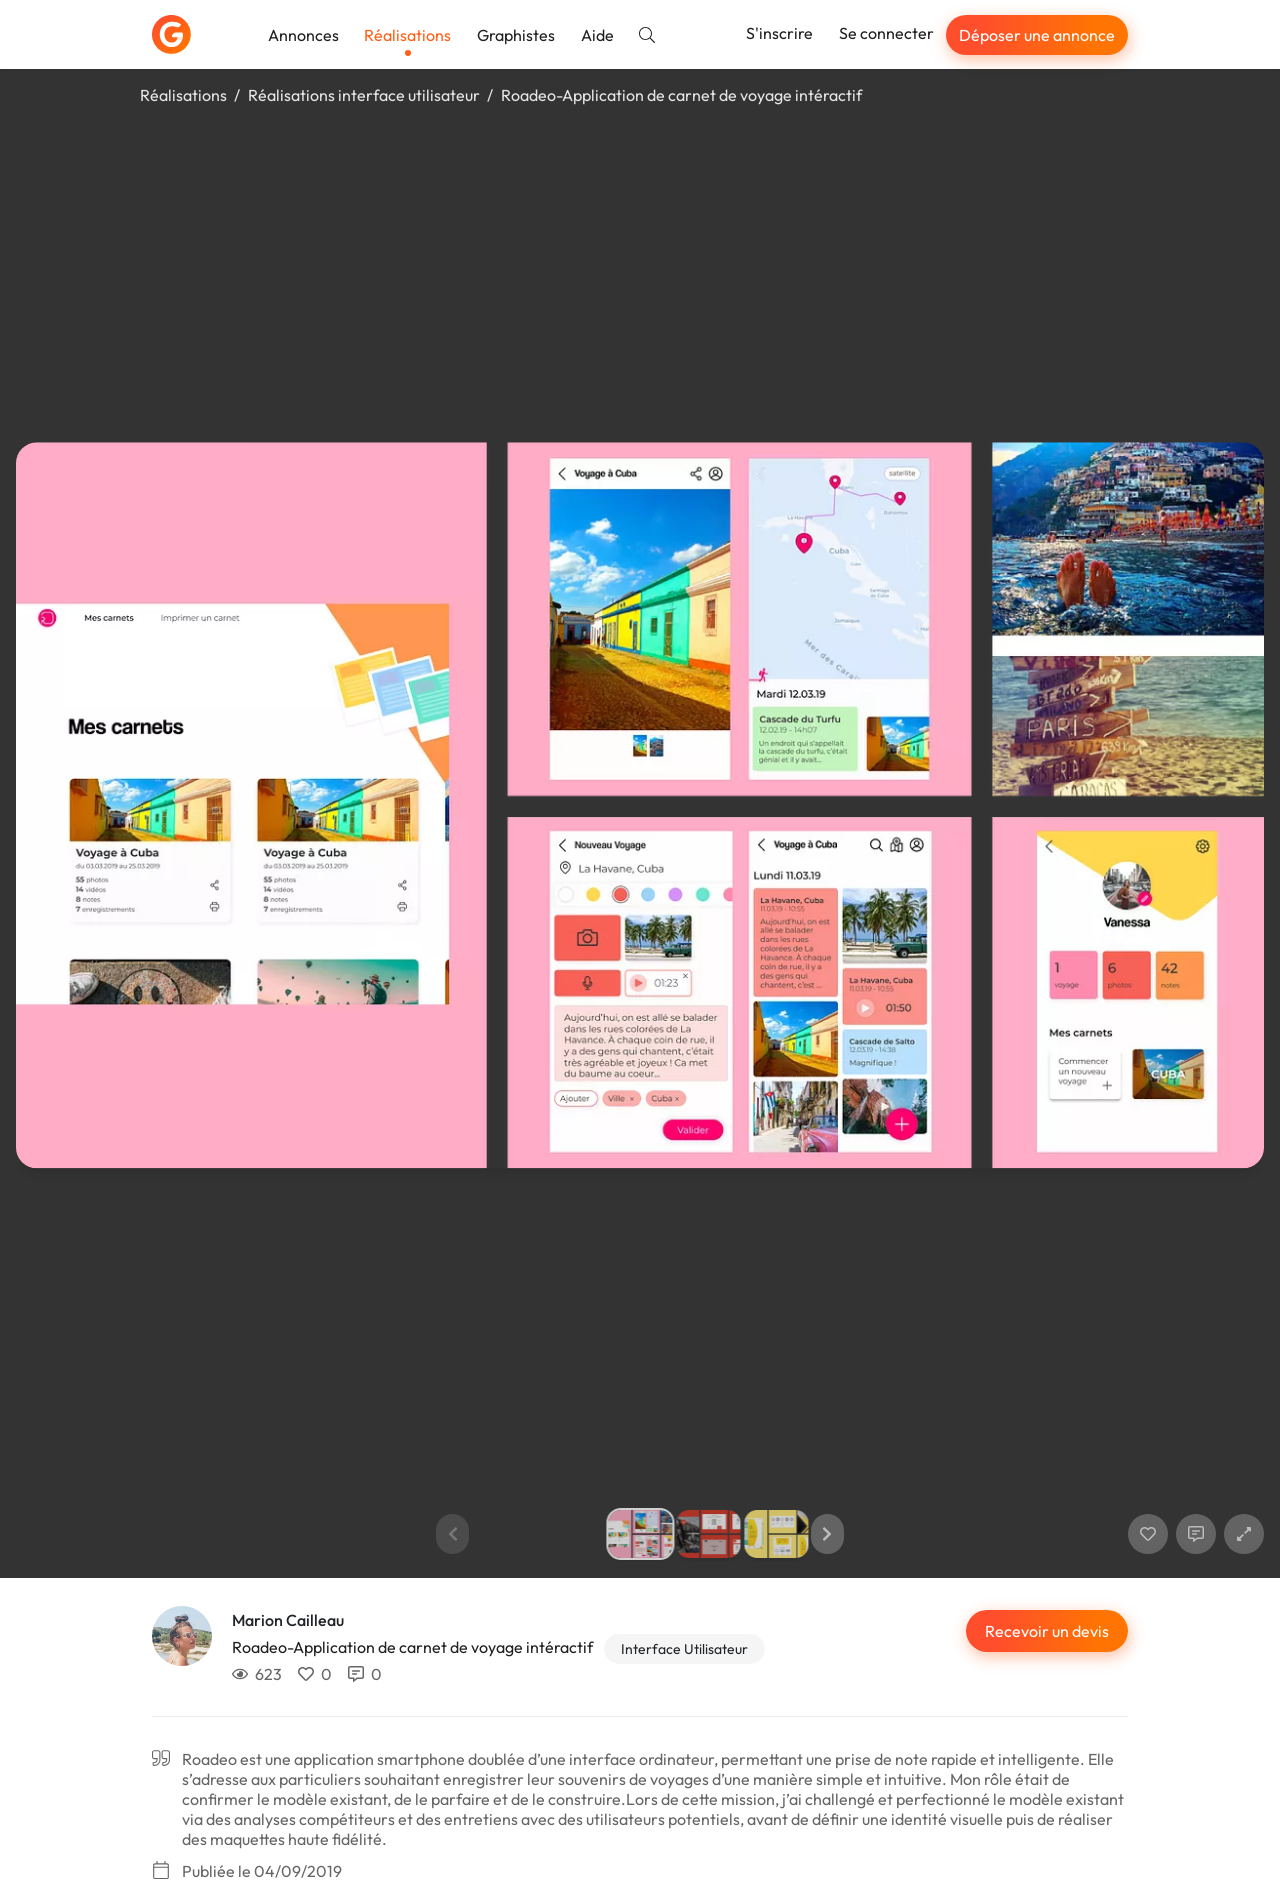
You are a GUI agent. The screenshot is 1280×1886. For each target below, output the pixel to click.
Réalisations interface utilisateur (364, 95)
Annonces (303, 35)
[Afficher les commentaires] (1196, 1534)
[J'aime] (1148, 1534)
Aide (597, 35)
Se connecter (886, 33)
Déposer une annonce (1037, 35)
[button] (827, 1534)
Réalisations (407, 35)
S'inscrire (779, 33)
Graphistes (516, 35)
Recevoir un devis (1047, 1631)
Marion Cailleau (288, 1620)
